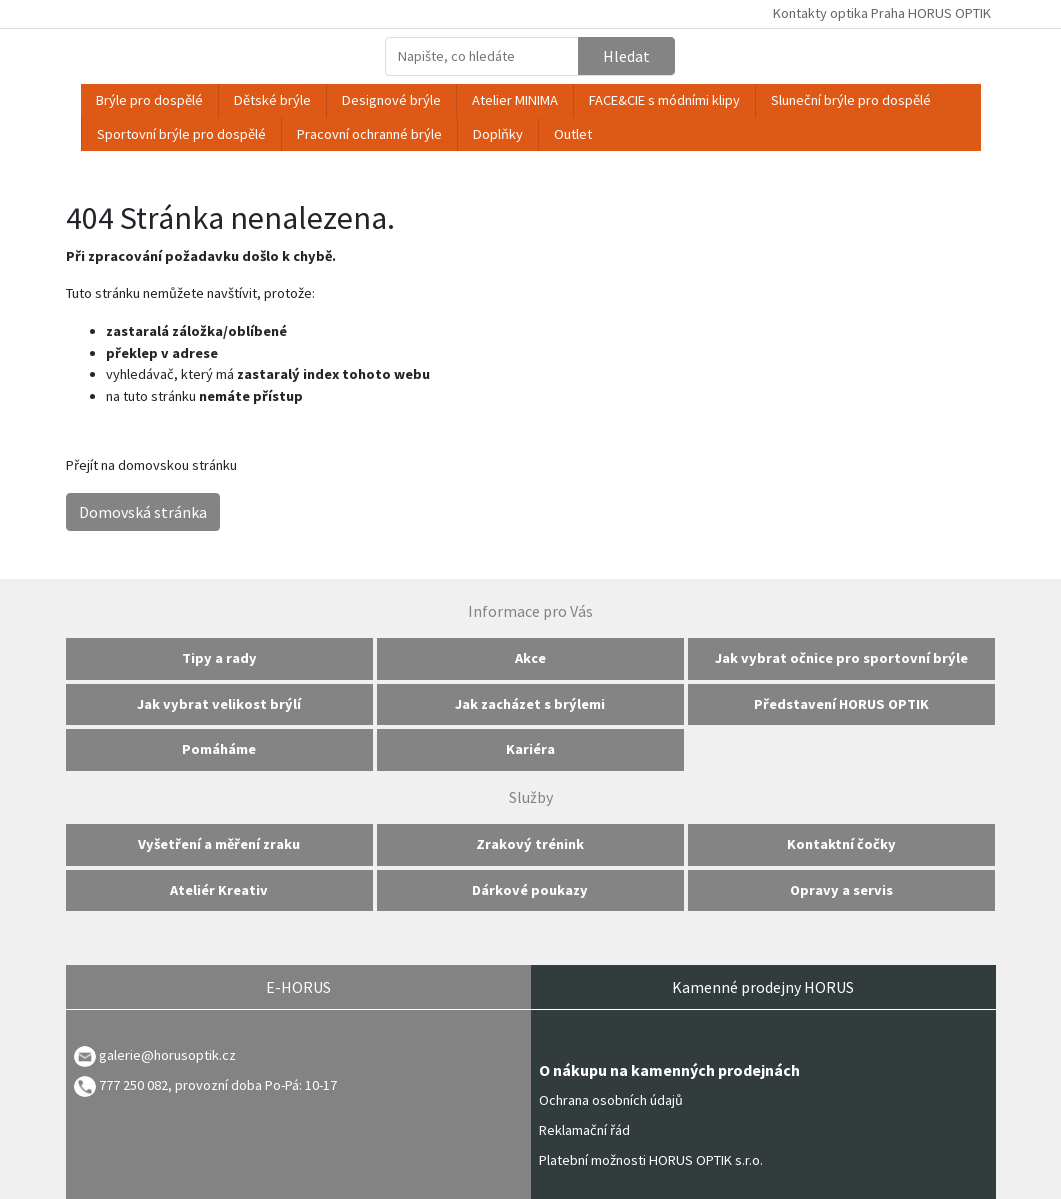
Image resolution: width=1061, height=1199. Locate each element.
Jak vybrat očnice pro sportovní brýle (841, 658)
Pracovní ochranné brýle (369, 134)
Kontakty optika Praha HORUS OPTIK (882, 13)
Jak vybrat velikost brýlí (219, 704)
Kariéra (530, 749)
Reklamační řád (584, 1130)
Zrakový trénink (530, 844)
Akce (530, 658)
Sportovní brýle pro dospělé (181, 134)
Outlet (573, 134)
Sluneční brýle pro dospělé (851, 100)
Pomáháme (219, 749)
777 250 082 (121, 1085)
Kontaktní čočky (841, 844)
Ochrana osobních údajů (611, 1100)
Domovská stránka (143, 512)
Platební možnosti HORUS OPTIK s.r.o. (651, 1160)
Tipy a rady (219, 658)
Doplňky (498, 134)
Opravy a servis (841, 890)
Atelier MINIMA (515, 100)
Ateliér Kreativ (219, 890)
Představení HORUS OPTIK (841, 704)
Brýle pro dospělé (149, 100)
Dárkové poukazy (530, 890)
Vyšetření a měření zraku (219, 844)
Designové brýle (391, 100)
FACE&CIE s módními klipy (664, 100)
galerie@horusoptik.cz (167, 1055)
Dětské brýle (272, 100)
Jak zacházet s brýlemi (530, 704)
